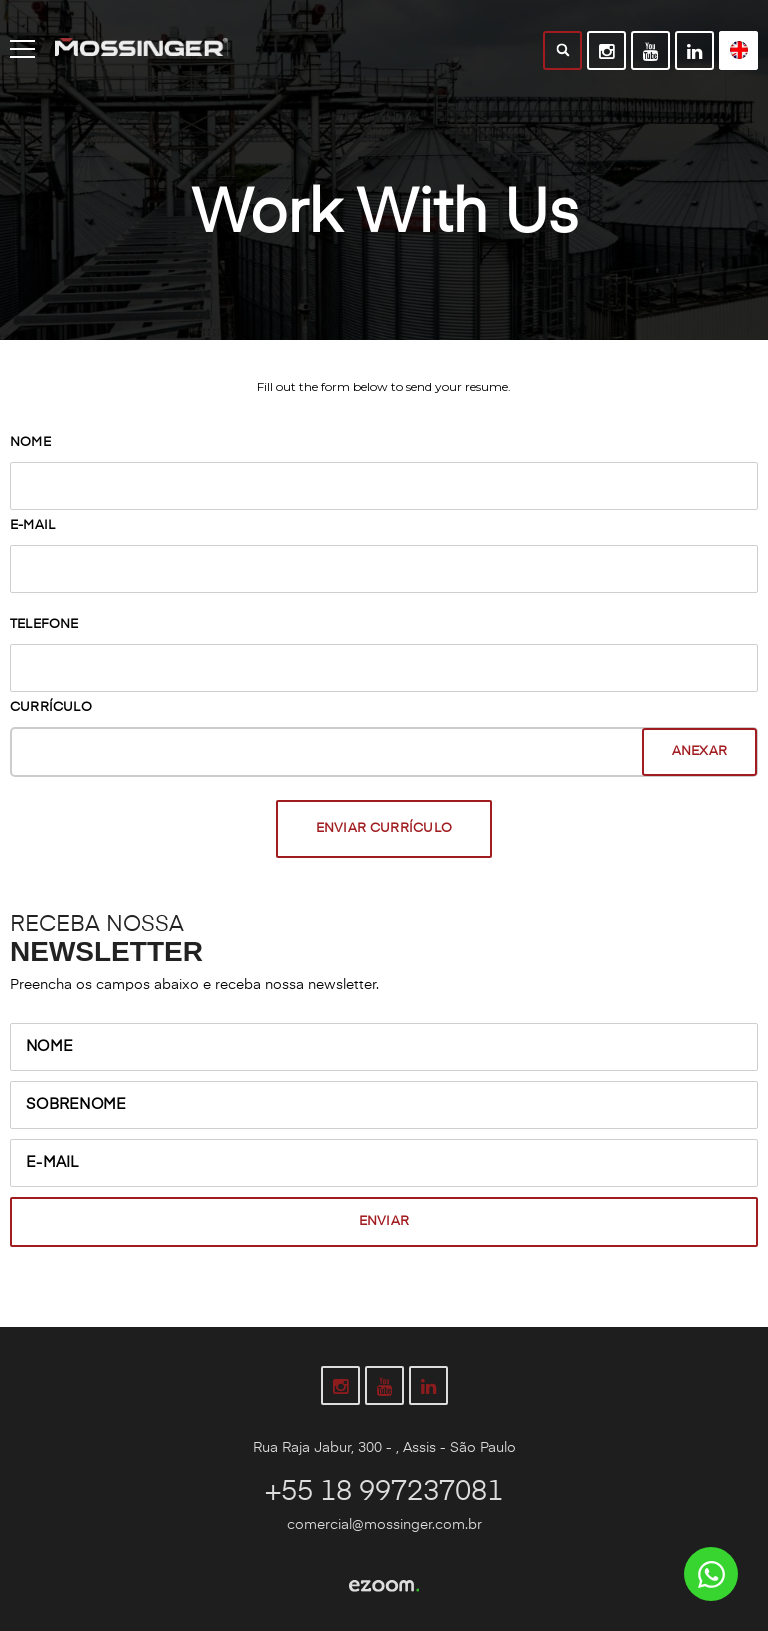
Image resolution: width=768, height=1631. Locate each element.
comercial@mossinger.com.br (384, 1525)
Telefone (44, 624)
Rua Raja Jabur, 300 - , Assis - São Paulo (384, 1448)
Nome (30, 442)
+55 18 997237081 (384, 1492)
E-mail (32, 525)
